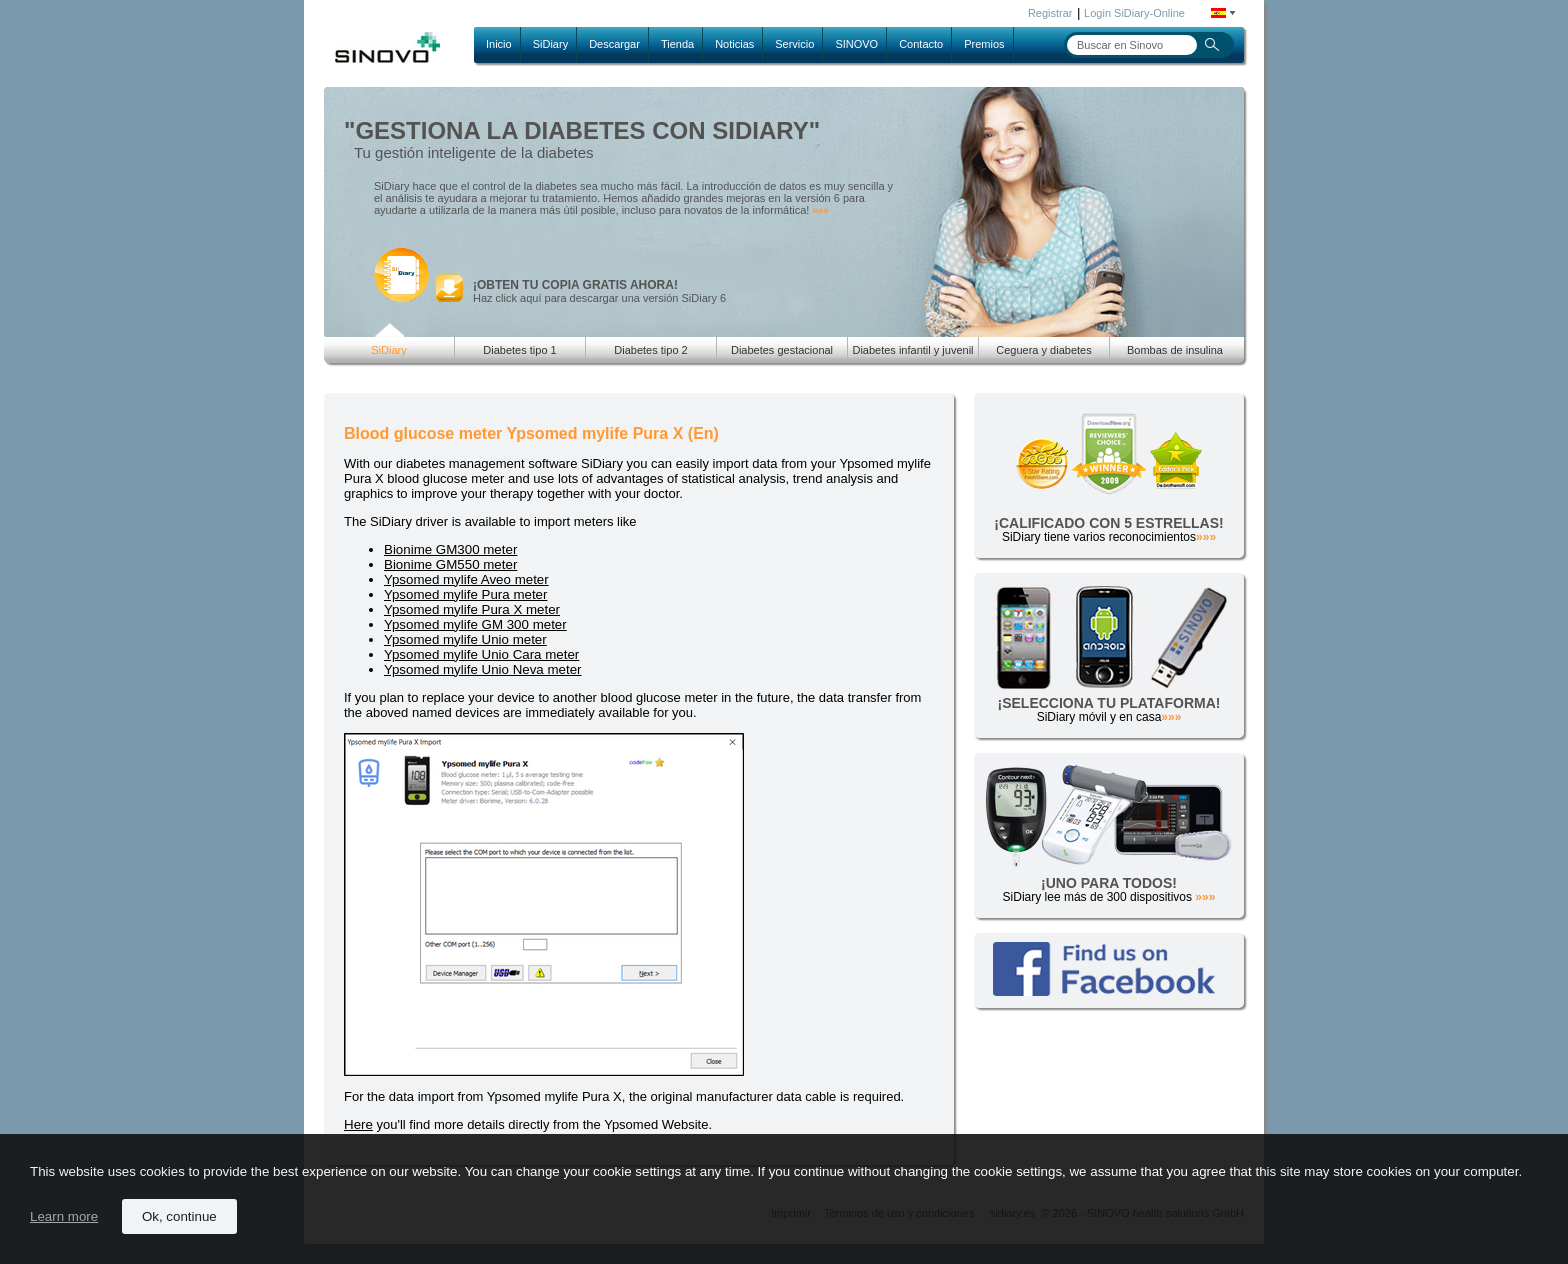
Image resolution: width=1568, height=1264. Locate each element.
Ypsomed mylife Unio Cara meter (481, 654)
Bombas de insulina (1175, 350)
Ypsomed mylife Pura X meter (472, 609)
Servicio (794, 44)
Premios (984, 44)
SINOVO (856, 44)
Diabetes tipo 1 (519, 350)
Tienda (677, 44)
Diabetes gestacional (782, 350)
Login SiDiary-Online (1134, 13)
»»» (820, 210)
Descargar (614, 44)
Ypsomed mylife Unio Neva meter (483, 669)
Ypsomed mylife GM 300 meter (475, 624)
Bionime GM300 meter (450, 549)
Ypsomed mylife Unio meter (465, 639)
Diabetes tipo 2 (650, 350)
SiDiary (550, 44)
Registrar (1050, 13)
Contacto (921, 44)
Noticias (734, 44)
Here (358, 1124)
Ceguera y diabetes (1043, 350)
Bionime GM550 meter (450, 564)
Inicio (499, 44)
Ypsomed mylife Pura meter (465, 594)
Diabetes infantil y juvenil (912, 350)
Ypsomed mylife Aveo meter (466, 579)
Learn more (64, 1216)
